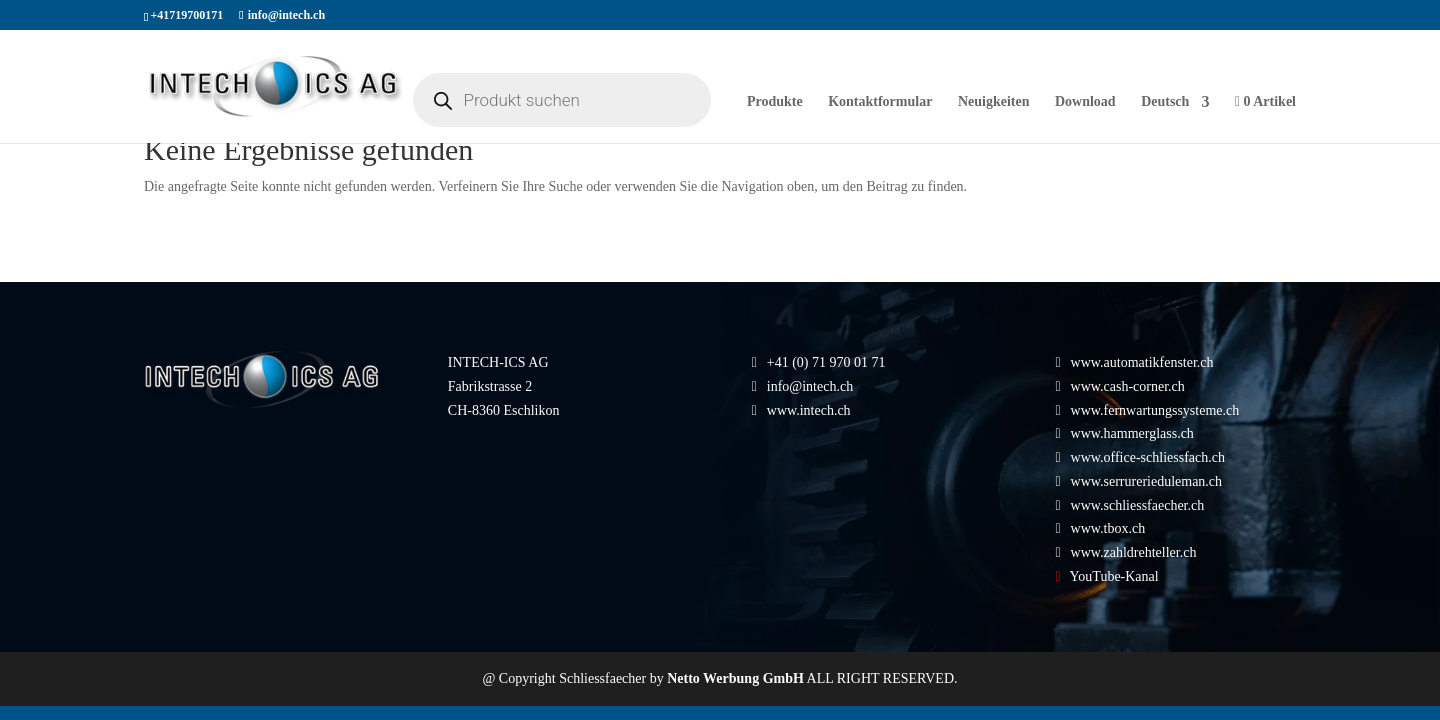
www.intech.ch (801, 410)
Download (1085, 102)
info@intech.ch (810, 386)
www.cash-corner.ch (1128, 386)
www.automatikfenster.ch (1142, 362)
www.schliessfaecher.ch (1138, 505)
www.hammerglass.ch (1132, 433)
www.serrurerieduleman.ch (1146, 481)
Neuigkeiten (994, 102)
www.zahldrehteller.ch (1134, 552)
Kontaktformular (880, 102)
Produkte (775, 102)
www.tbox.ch (1108, 528)
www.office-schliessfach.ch (1148, 457)
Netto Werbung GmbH (735, 678)
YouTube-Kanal (1114, 576)
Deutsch (1165, 102)
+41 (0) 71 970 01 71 (826, 362)
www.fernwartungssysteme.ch (1155, 410)
